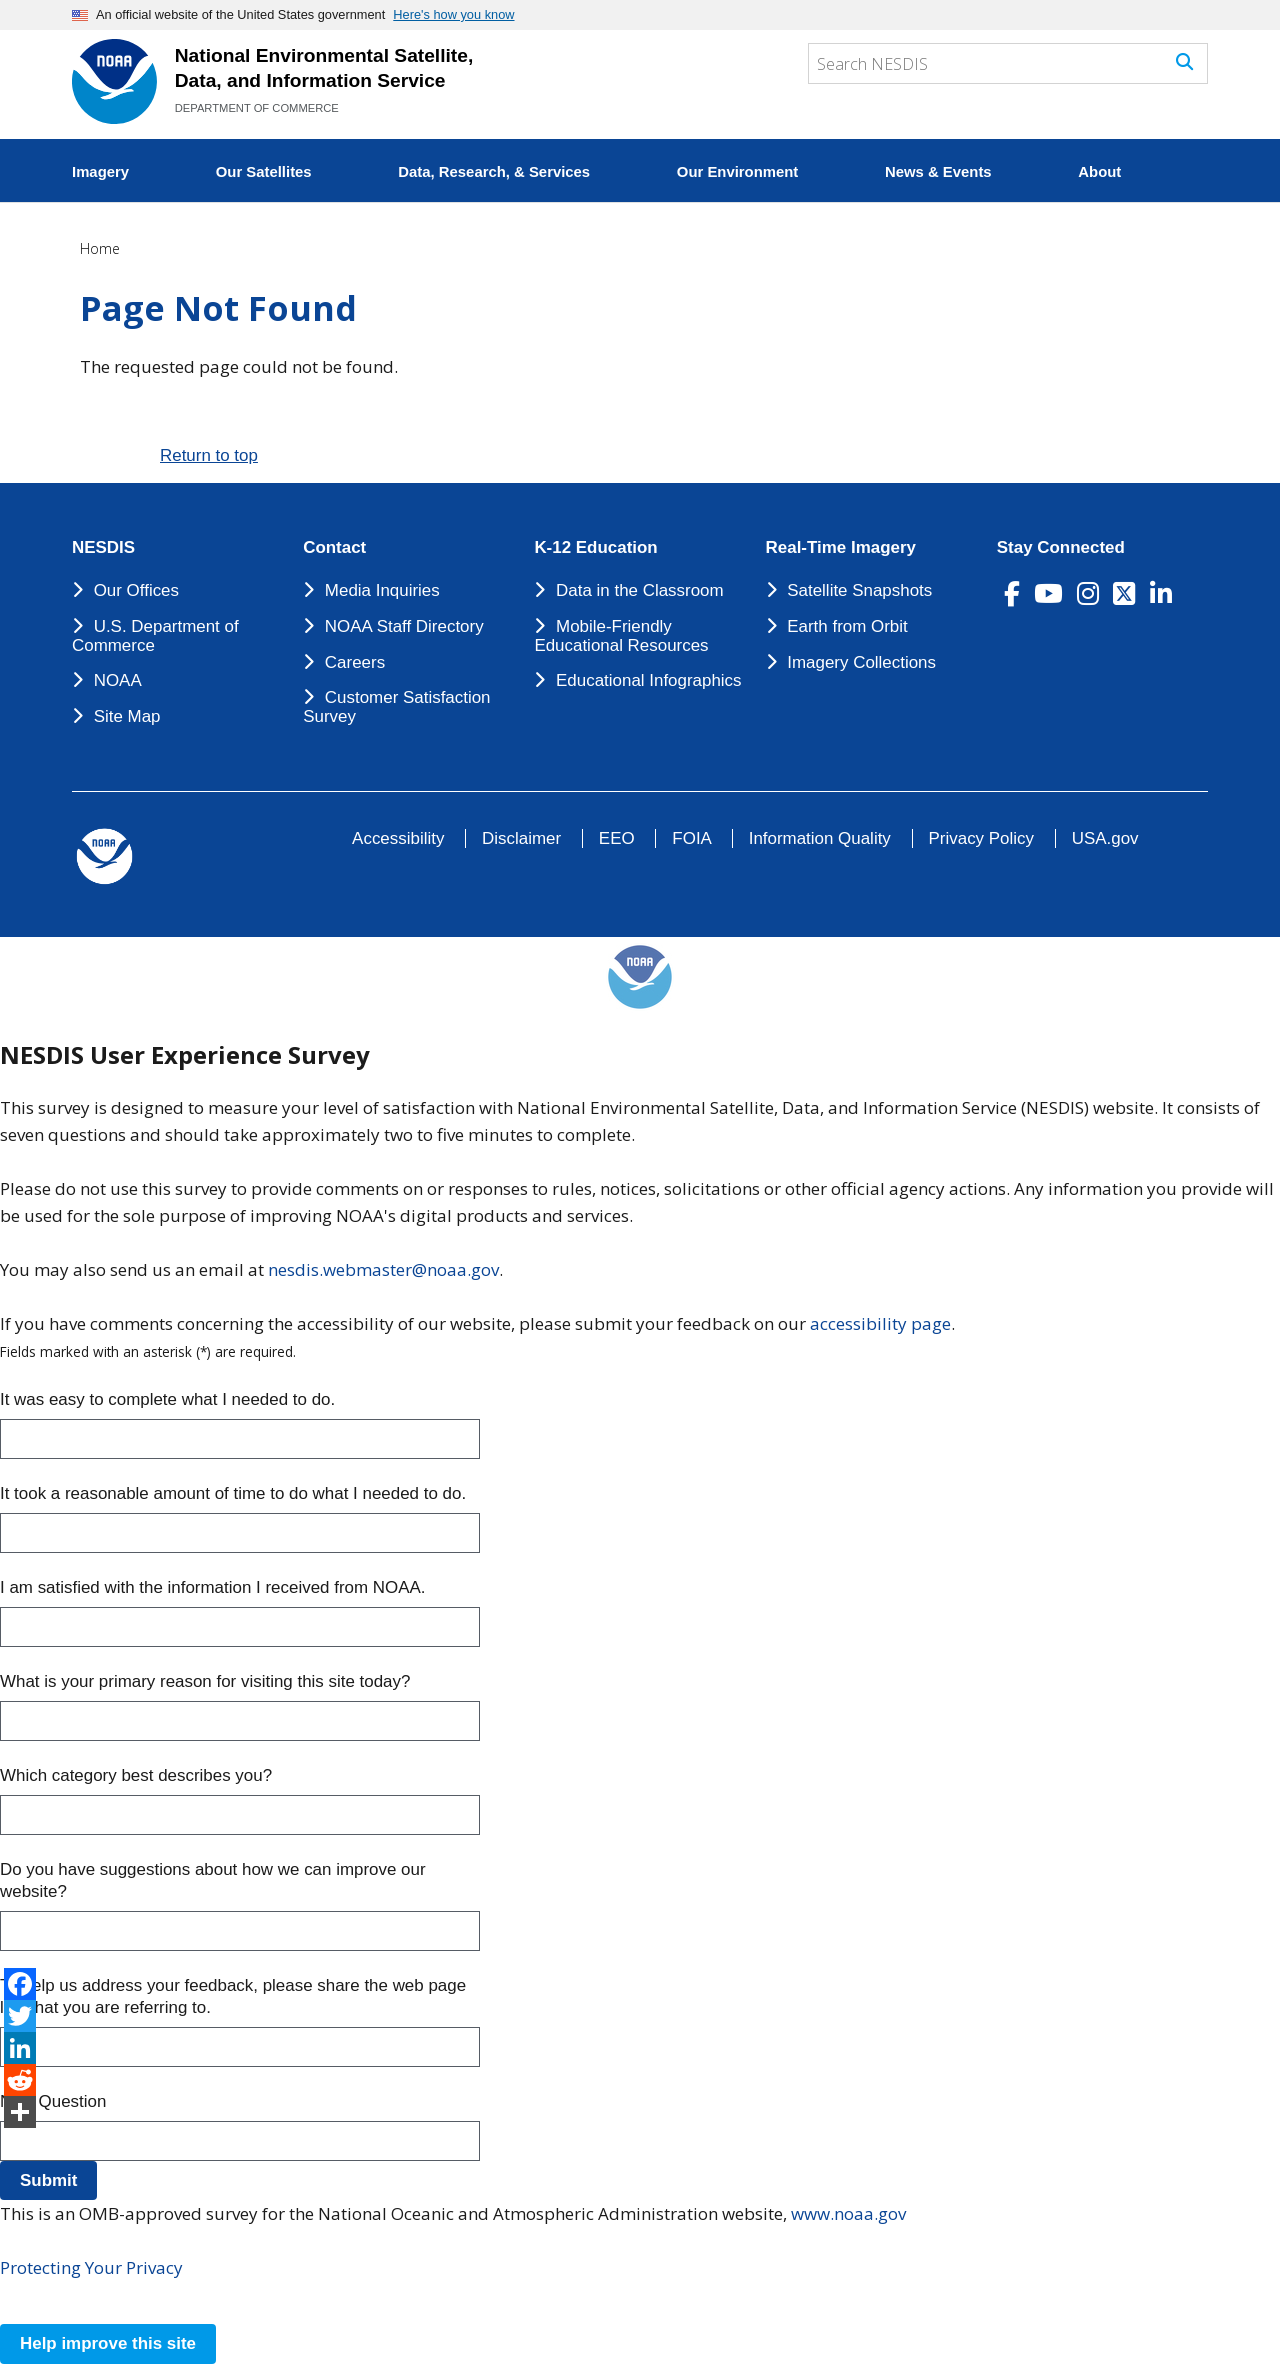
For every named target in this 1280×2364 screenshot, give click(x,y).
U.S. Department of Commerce (155, 636)
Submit (48, 2180)
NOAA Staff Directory (404, 626)
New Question (53, 2101)
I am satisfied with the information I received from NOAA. (212, 1587)
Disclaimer (521, 838)
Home (100, 248)
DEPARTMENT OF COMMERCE (257, 108)
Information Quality (820, 838)
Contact (334, 548)
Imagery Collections (861, 662)
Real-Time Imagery (841, 548)
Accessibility (398, 838)
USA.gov (1105, 838)
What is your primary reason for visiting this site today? (205, 1681)
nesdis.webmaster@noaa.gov (383, 1269)
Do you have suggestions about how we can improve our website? (213, 1880)
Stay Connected (1061, 548)
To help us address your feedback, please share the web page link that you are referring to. (233, 1996)
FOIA (691, 838)
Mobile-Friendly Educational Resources (621, 636)
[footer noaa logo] (104, 856)
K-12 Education (595, 548)
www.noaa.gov (848, 2213)
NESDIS (103, 548)
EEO (617, 838)
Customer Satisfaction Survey (396, 707)
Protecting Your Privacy (91, 2267)
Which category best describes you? (136, 1775)
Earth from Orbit (847, 626)
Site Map (127, 716)
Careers (355, 662)
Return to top (209, 455)
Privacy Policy (981, 838)
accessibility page (880, 1323)
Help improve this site (108, 2343)
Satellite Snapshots (859, 590)
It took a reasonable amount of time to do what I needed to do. (233, 1493)
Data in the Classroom (640, 590)
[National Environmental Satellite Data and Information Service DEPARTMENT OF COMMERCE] (114, 81)
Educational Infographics (649, 680)
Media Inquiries (382, 590)
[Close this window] (28, 2302)
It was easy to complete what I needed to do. (167, 1399)
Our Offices (136, 590)
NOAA (118, 680)
